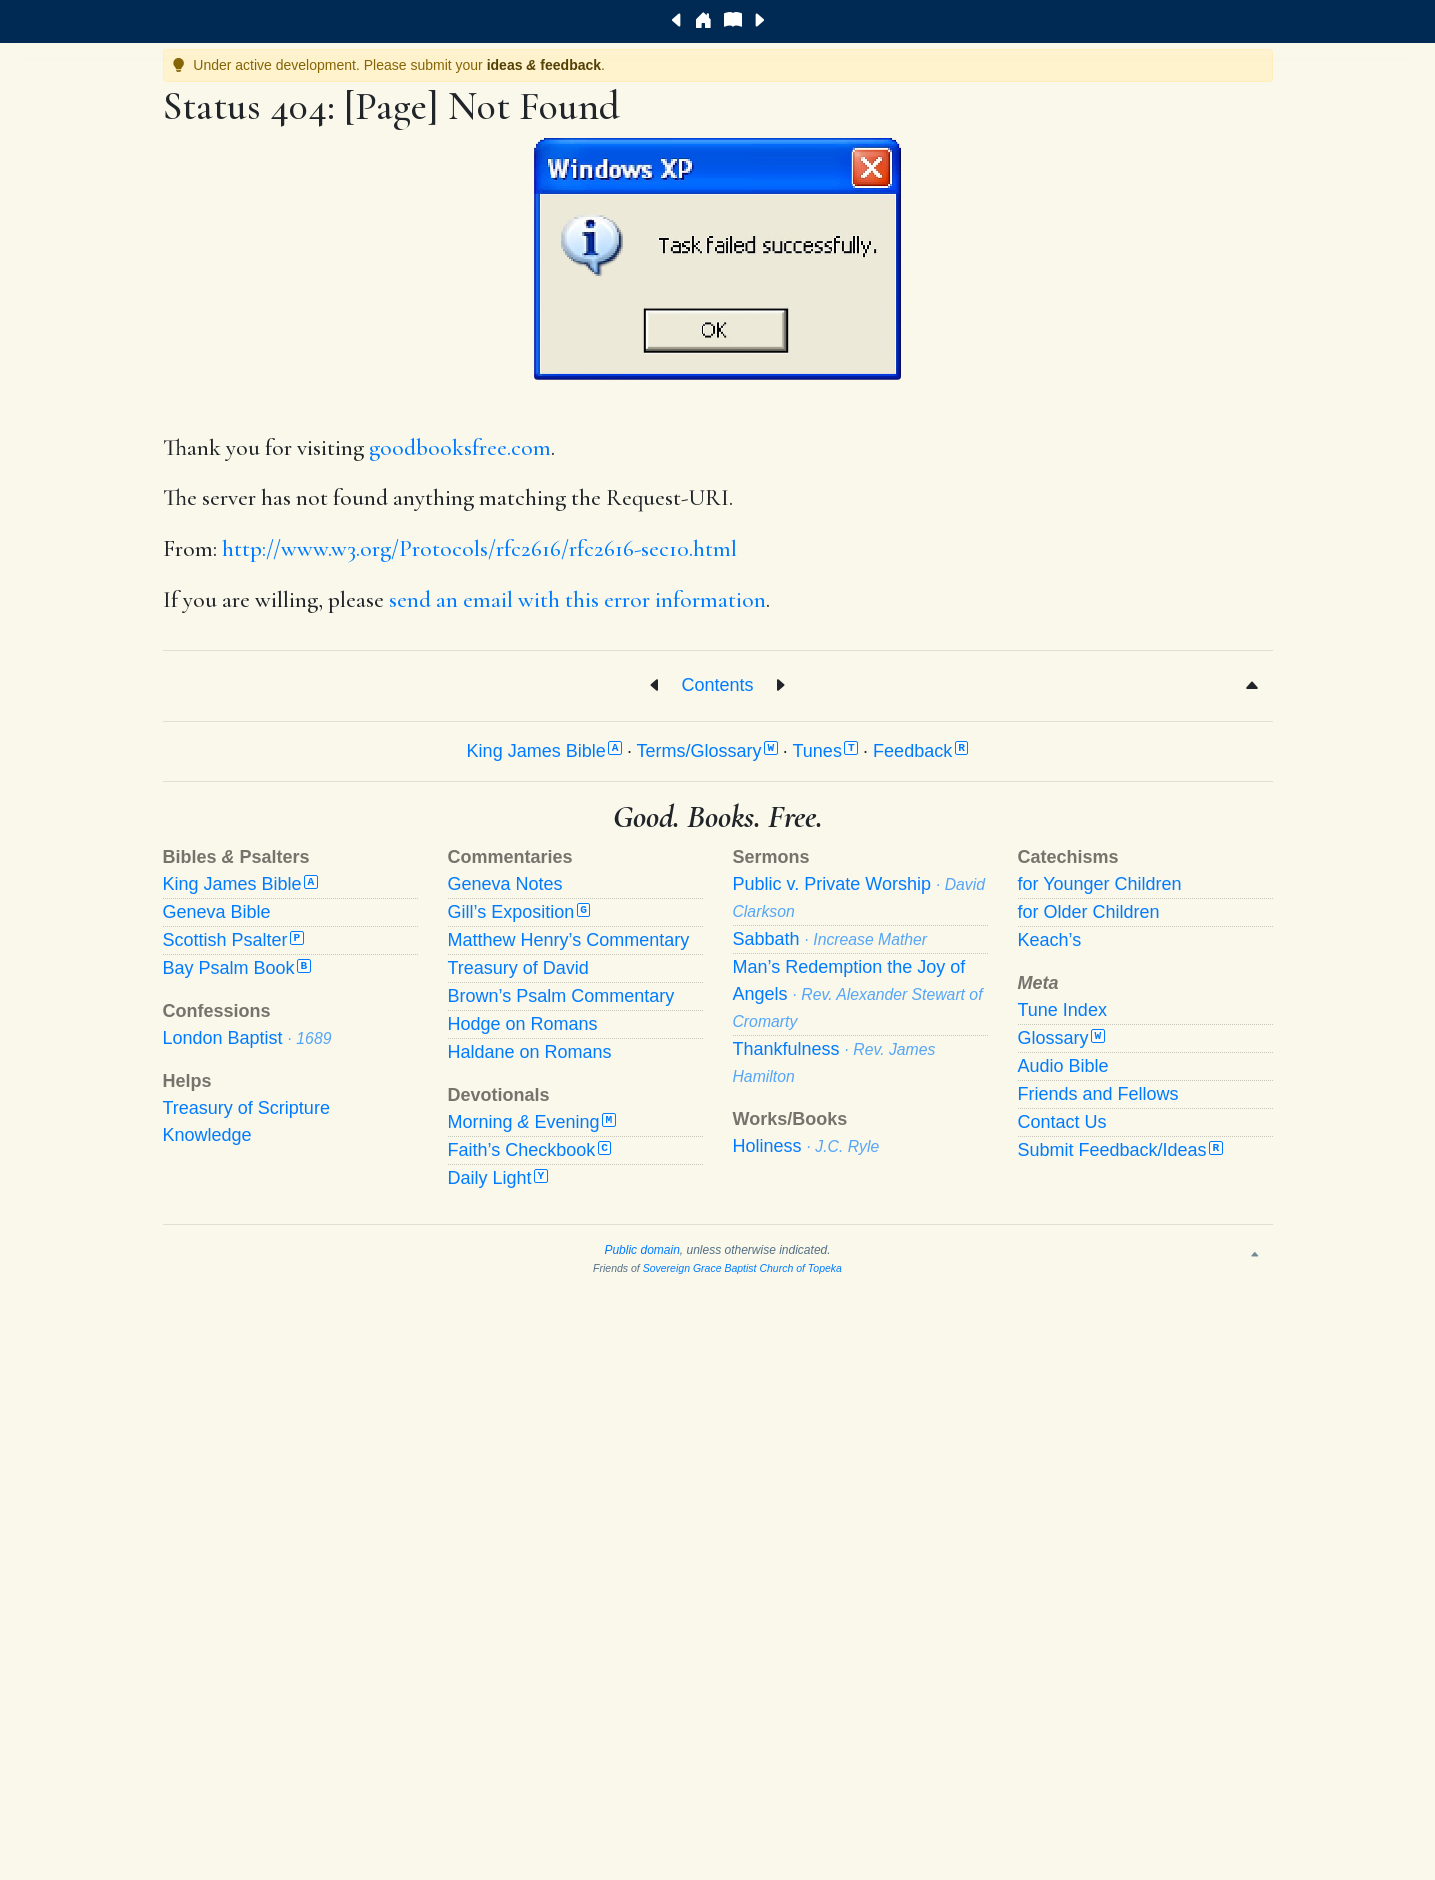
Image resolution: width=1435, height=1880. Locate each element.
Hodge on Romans (523, 1024)
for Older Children (1089, 912)
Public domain (641, 1250)
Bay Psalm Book (237, 968)
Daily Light (498, 1178)
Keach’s (1050, 940)
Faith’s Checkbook (530, 1150)
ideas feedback (544, 65)
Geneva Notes (505, 884)
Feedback (920, 751)
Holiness (806, 1146)
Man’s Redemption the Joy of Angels (858, 993)
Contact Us (1062, 1122)
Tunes (826, 751)
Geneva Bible (217, 912)
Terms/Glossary (707, 751)
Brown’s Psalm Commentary (561, 996)
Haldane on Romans (530, 1052)
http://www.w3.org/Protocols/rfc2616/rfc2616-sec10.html (479, 549)
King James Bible (544, 751)
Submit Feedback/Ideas (1120, 1150)
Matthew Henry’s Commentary (569, 940)
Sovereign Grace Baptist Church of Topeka (742, 1268)
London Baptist (247, 1038)
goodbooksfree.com (460, 448)
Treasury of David (518, 968)
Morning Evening (532, 1122)
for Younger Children (1100, 884)
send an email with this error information (577, 600)
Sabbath (830, 939)
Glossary (1061, 1038)
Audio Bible (1063, 1066)
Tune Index (1062, 1010)
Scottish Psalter (233, 940)
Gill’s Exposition (519, 912)
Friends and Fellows (1098, 1094)
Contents (717, 684)
